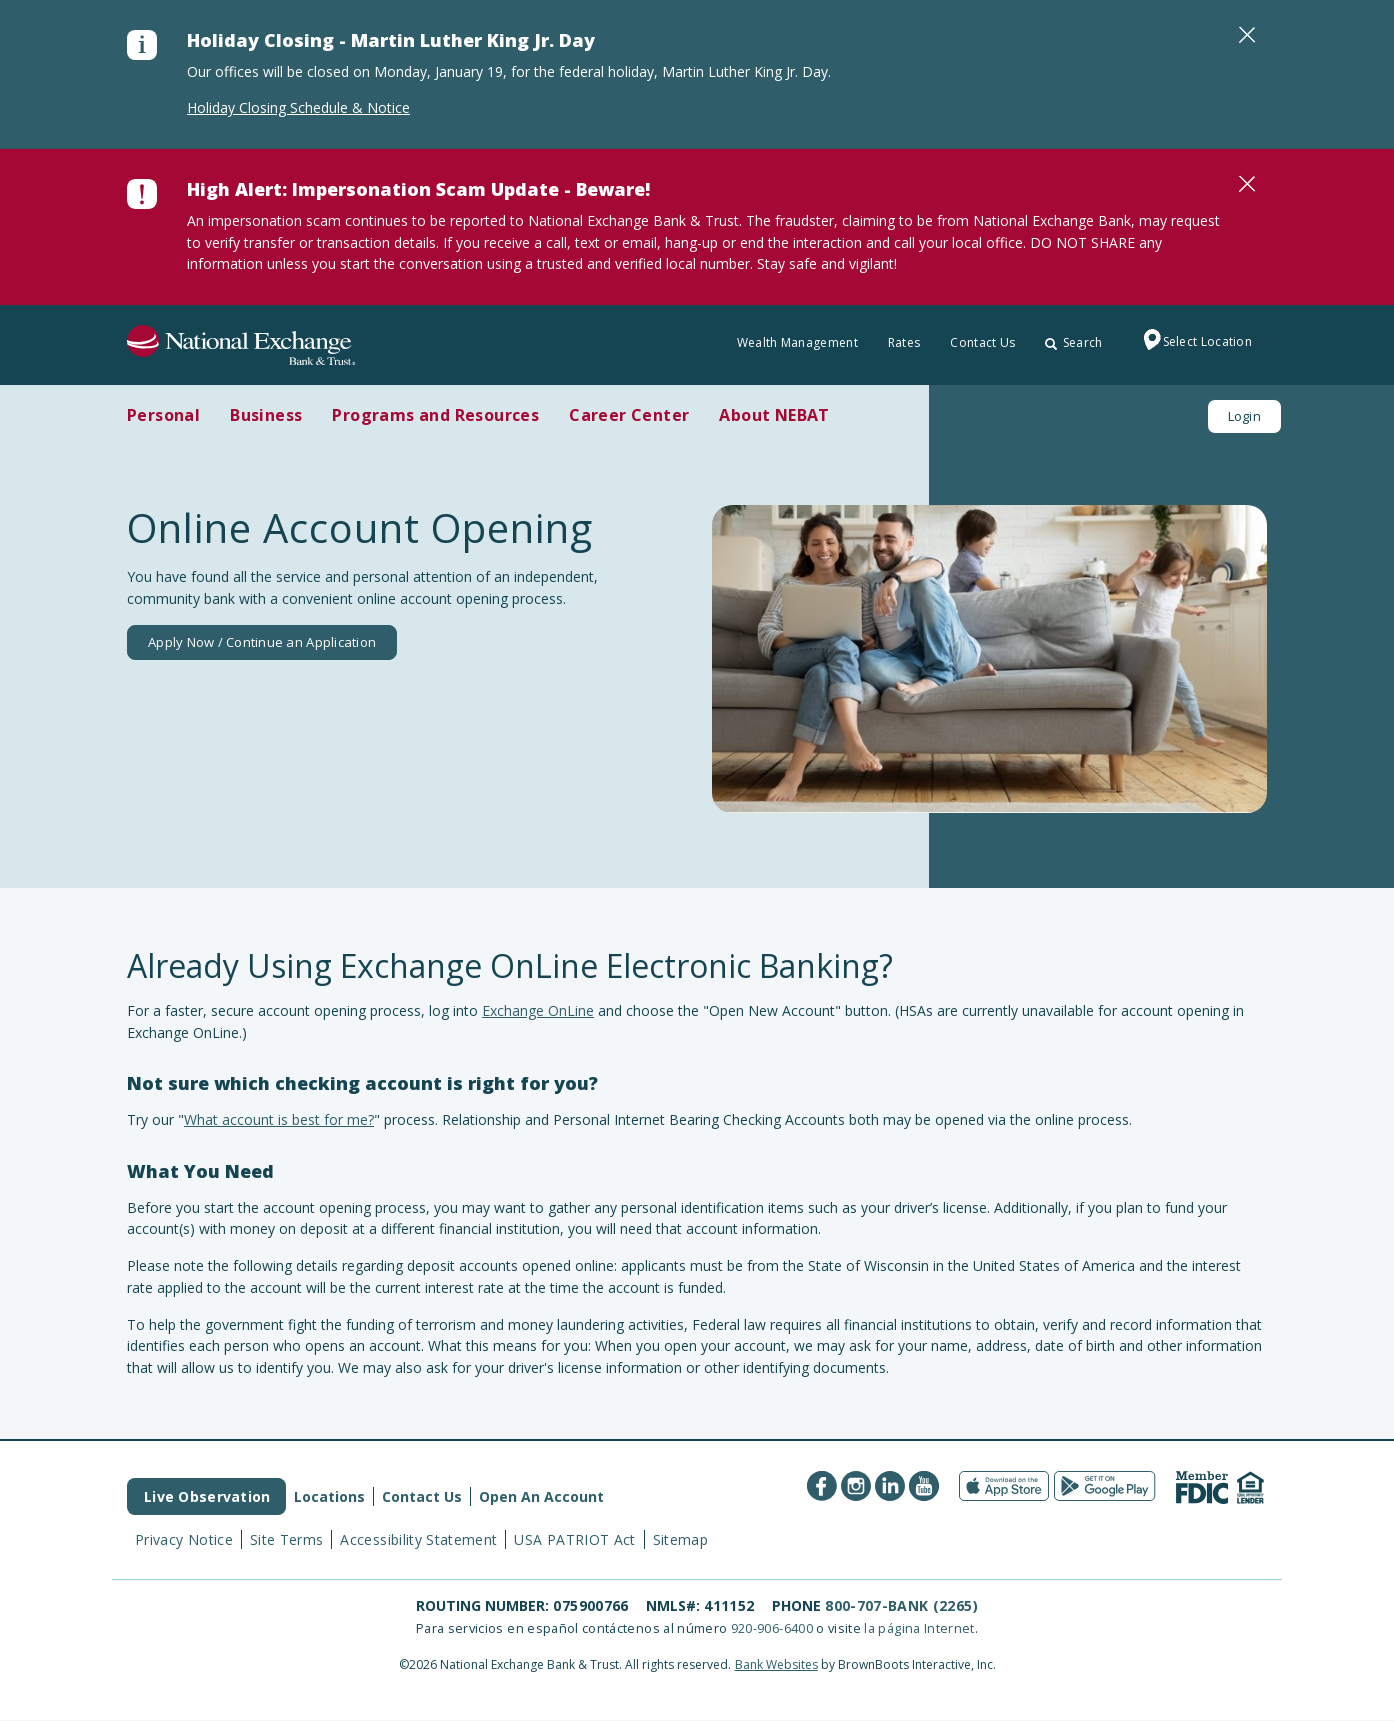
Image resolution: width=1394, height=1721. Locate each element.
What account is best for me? (279, 1119)
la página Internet (919, 1628)
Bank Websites (776, 1664)
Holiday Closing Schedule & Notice (298, 107)
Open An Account (541, 1496)
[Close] (1247, 35)
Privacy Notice (184, 1539)
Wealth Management (797, 342)
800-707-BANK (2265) (901, 1605)
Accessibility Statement (418, 1539)
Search (1073, 342)
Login (1244, 416)
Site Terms (287, 1539)
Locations (329, 1496)
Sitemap (680, 1539)
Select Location (1193, 343)
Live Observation (207, 1496)
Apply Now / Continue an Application (262, 642)
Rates (904, 342)
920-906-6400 (772, 1628)
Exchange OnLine (538, 1010)
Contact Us (982, 342)
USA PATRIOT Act (574, 1539)
